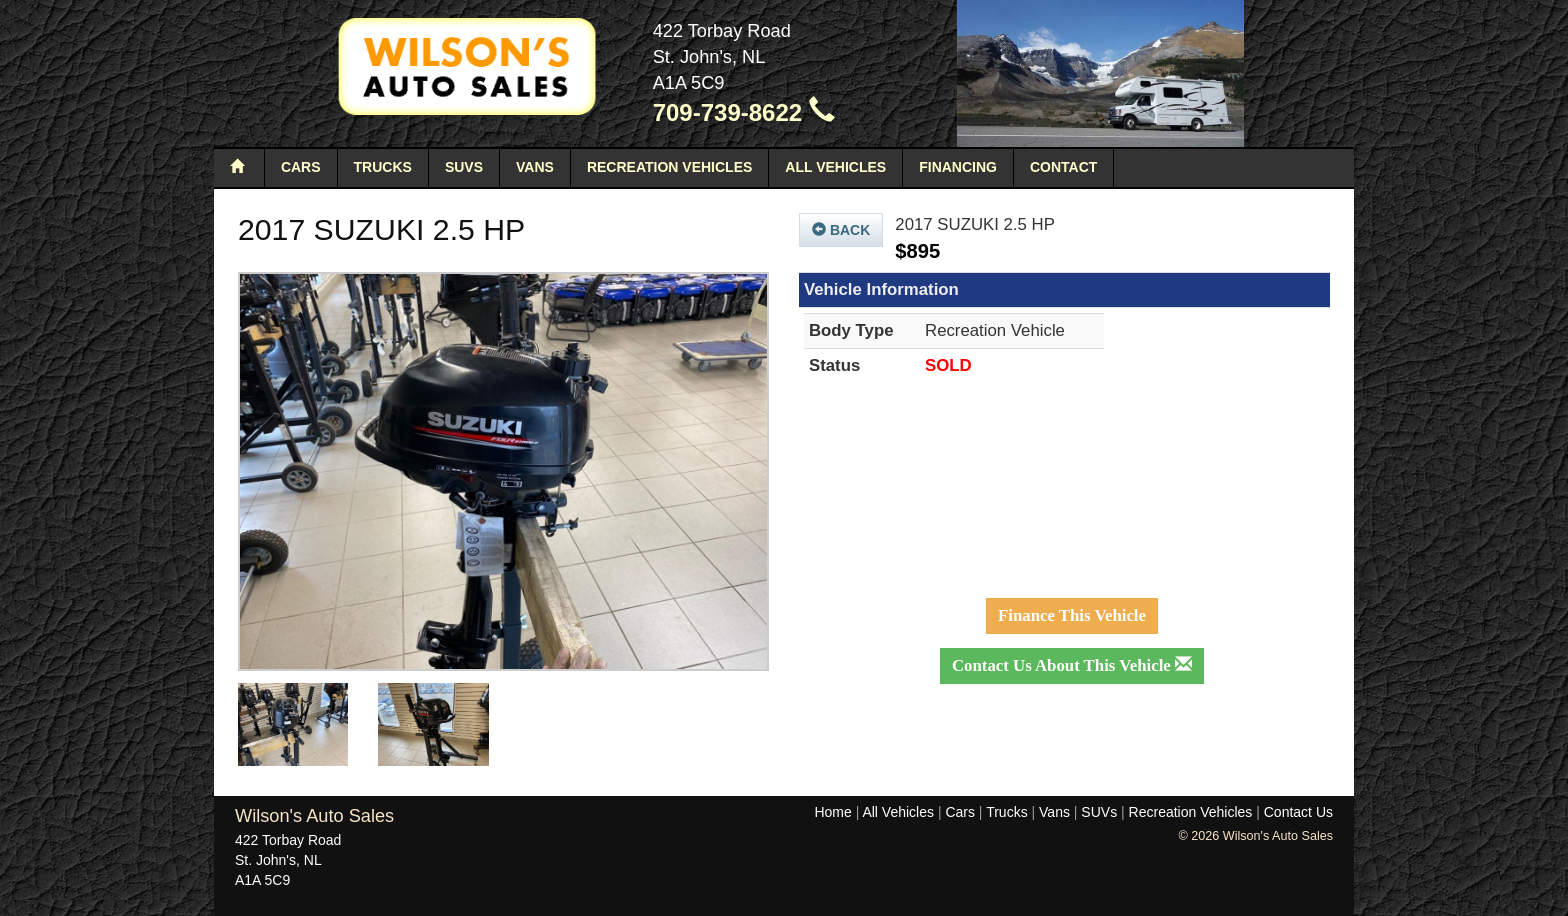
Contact (1063, 167)
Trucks (383, 167)
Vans (535, 167)
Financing (958, 167)
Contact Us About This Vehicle (1072, 665)
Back (841, 230)
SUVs (464, 167)
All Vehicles (835, 167)
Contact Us (1298, 812)
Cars (301, 167)
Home (832, 812)
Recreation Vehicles (669, 167)
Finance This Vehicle (1072, 615)
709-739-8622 (744, 112)
